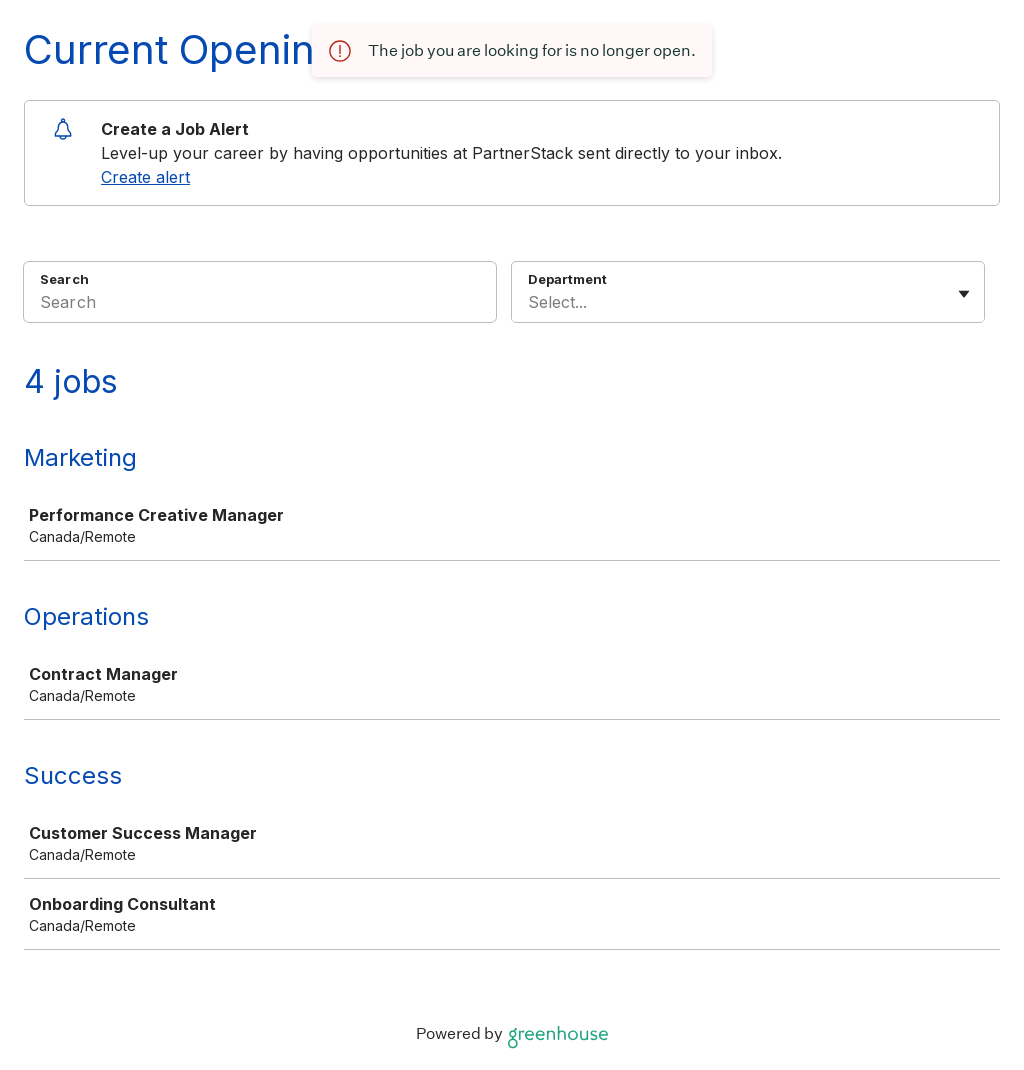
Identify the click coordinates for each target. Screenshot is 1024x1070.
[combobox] (530, 302)
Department (567, 279)
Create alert (145, 177)
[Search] (260, 305)
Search (64, 279)
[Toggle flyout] (964, 294)
